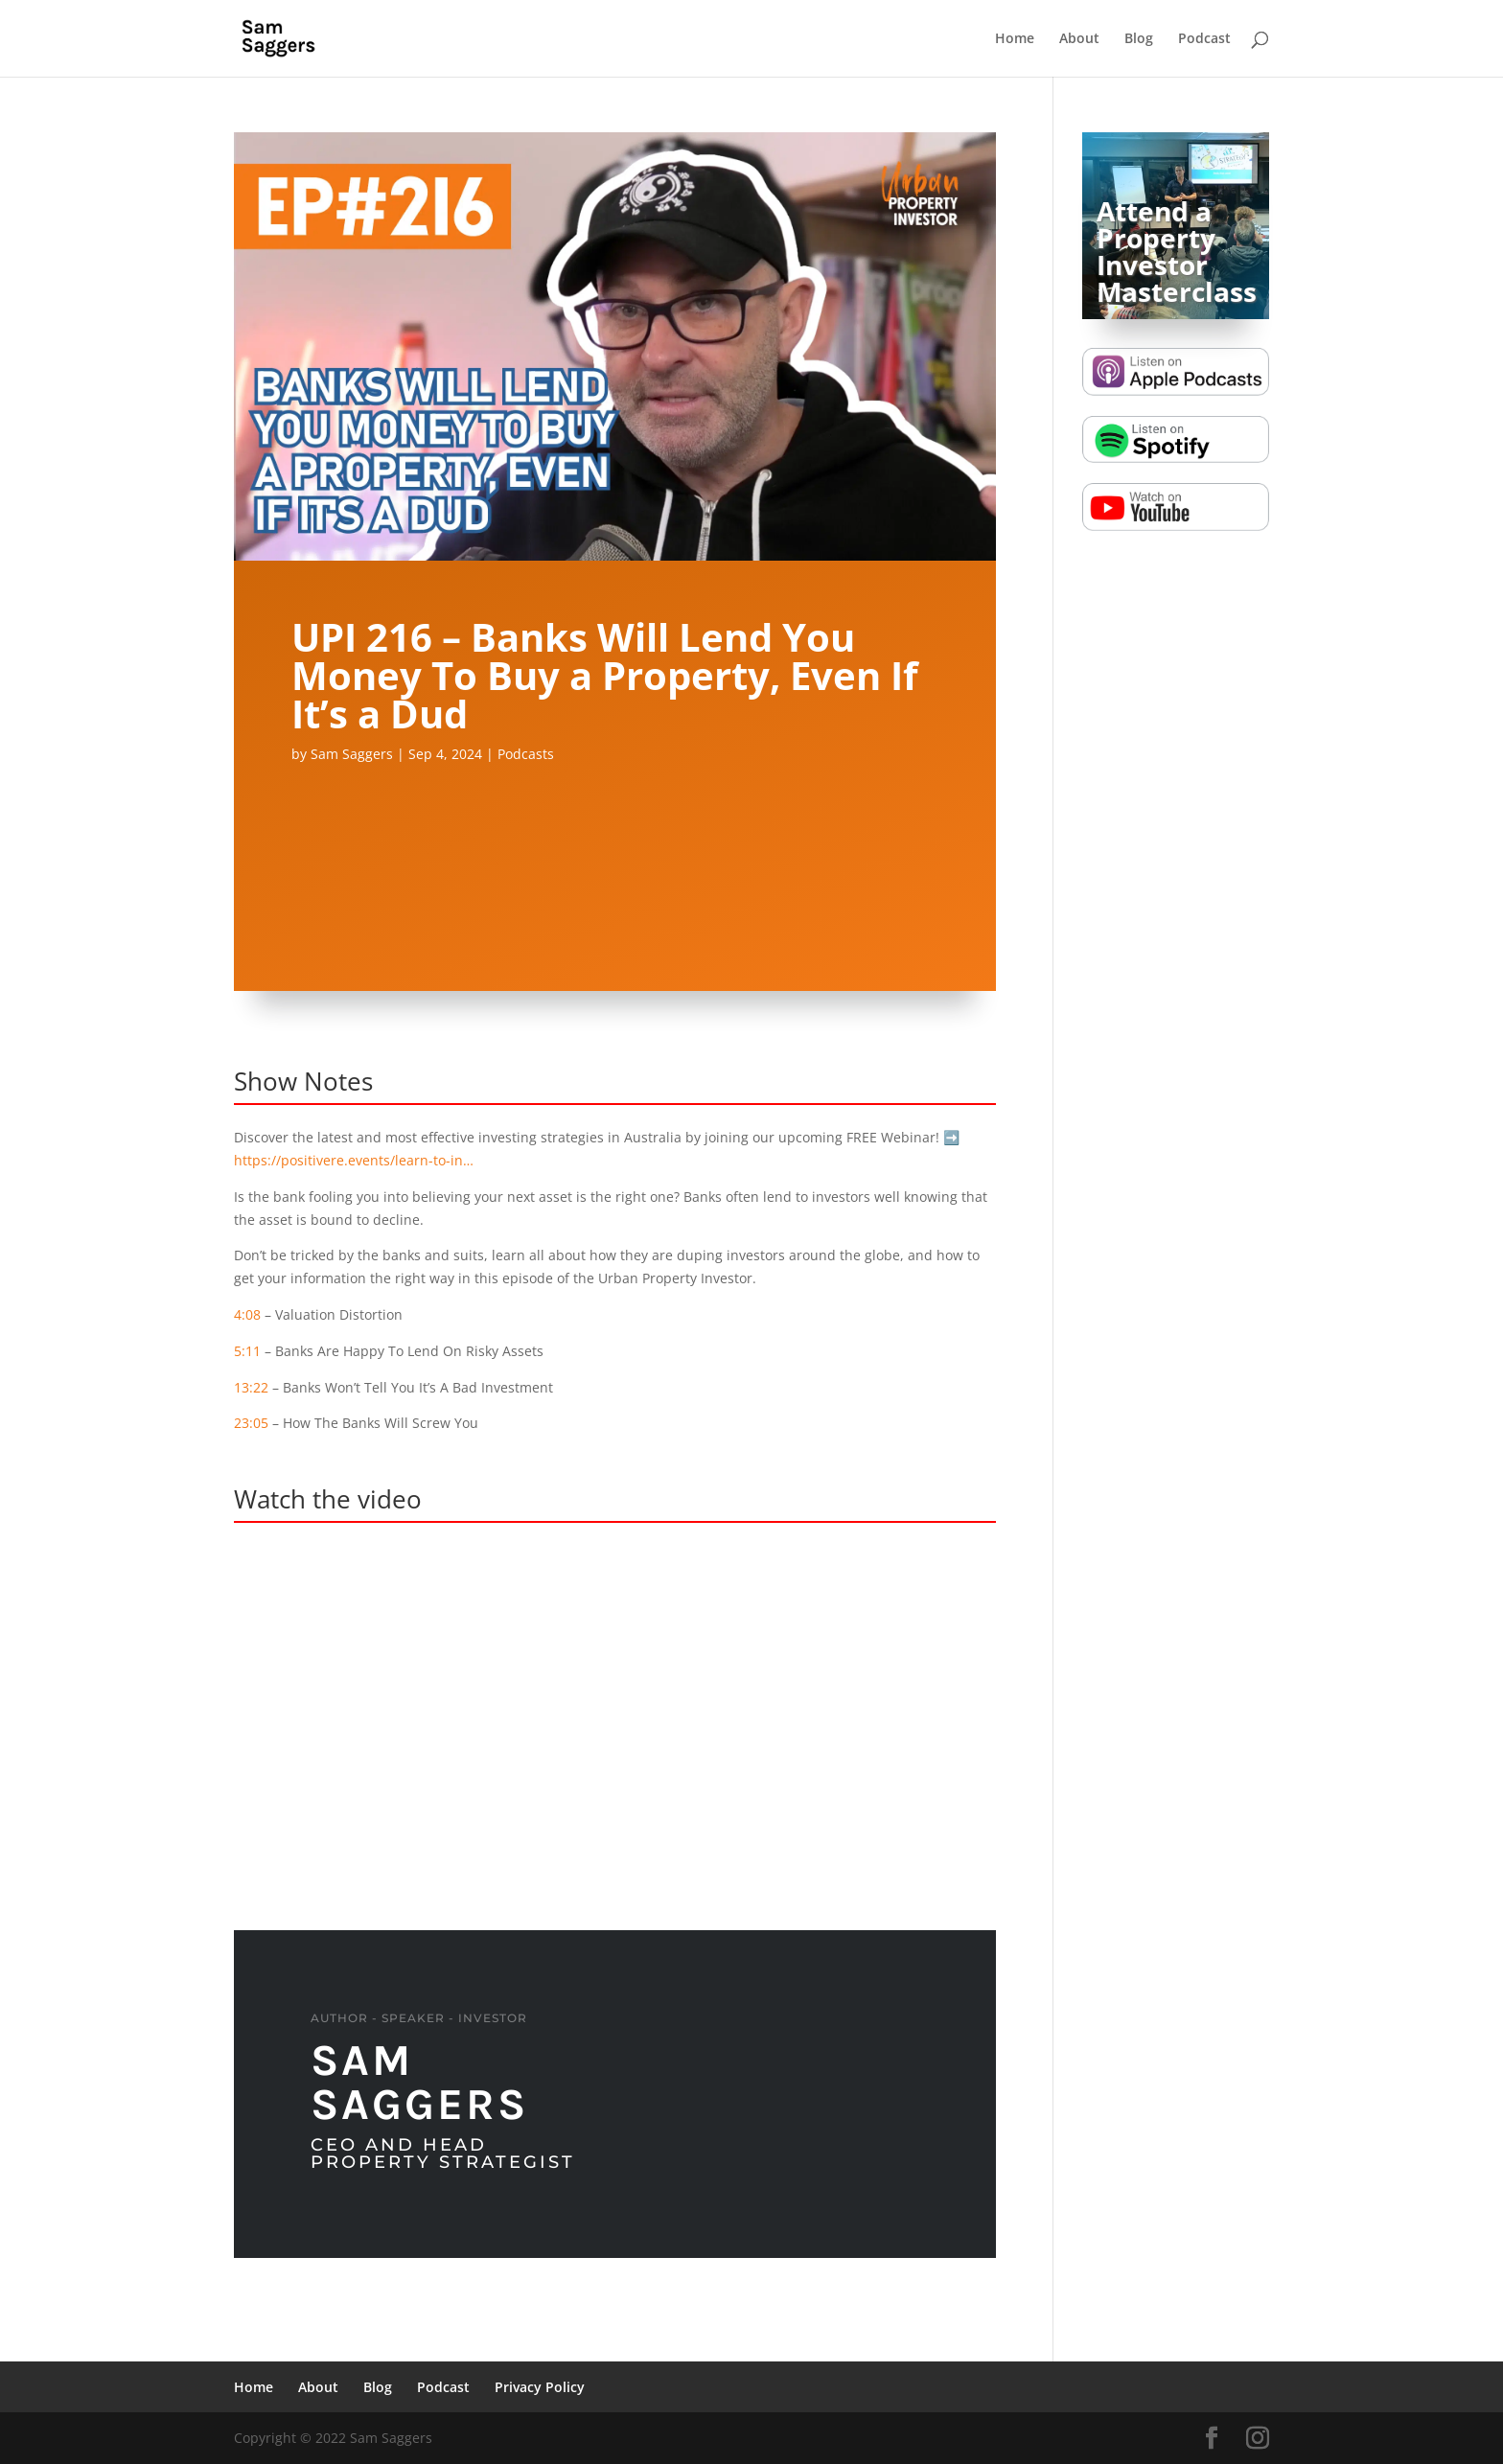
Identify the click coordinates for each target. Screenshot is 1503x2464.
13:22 (251, 1387)
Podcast (1204, 39)
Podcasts (525, 754)
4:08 (247, 1314)
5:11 (247, 1351)
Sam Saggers (352, 754)
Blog (1138, 39)
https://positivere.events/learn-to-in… (354, 1160)
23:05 (251, 1423)
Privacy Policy (540, 2387)
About (1079, 39)
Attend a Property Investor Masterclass (1177, 251)
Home (1014, 39)
